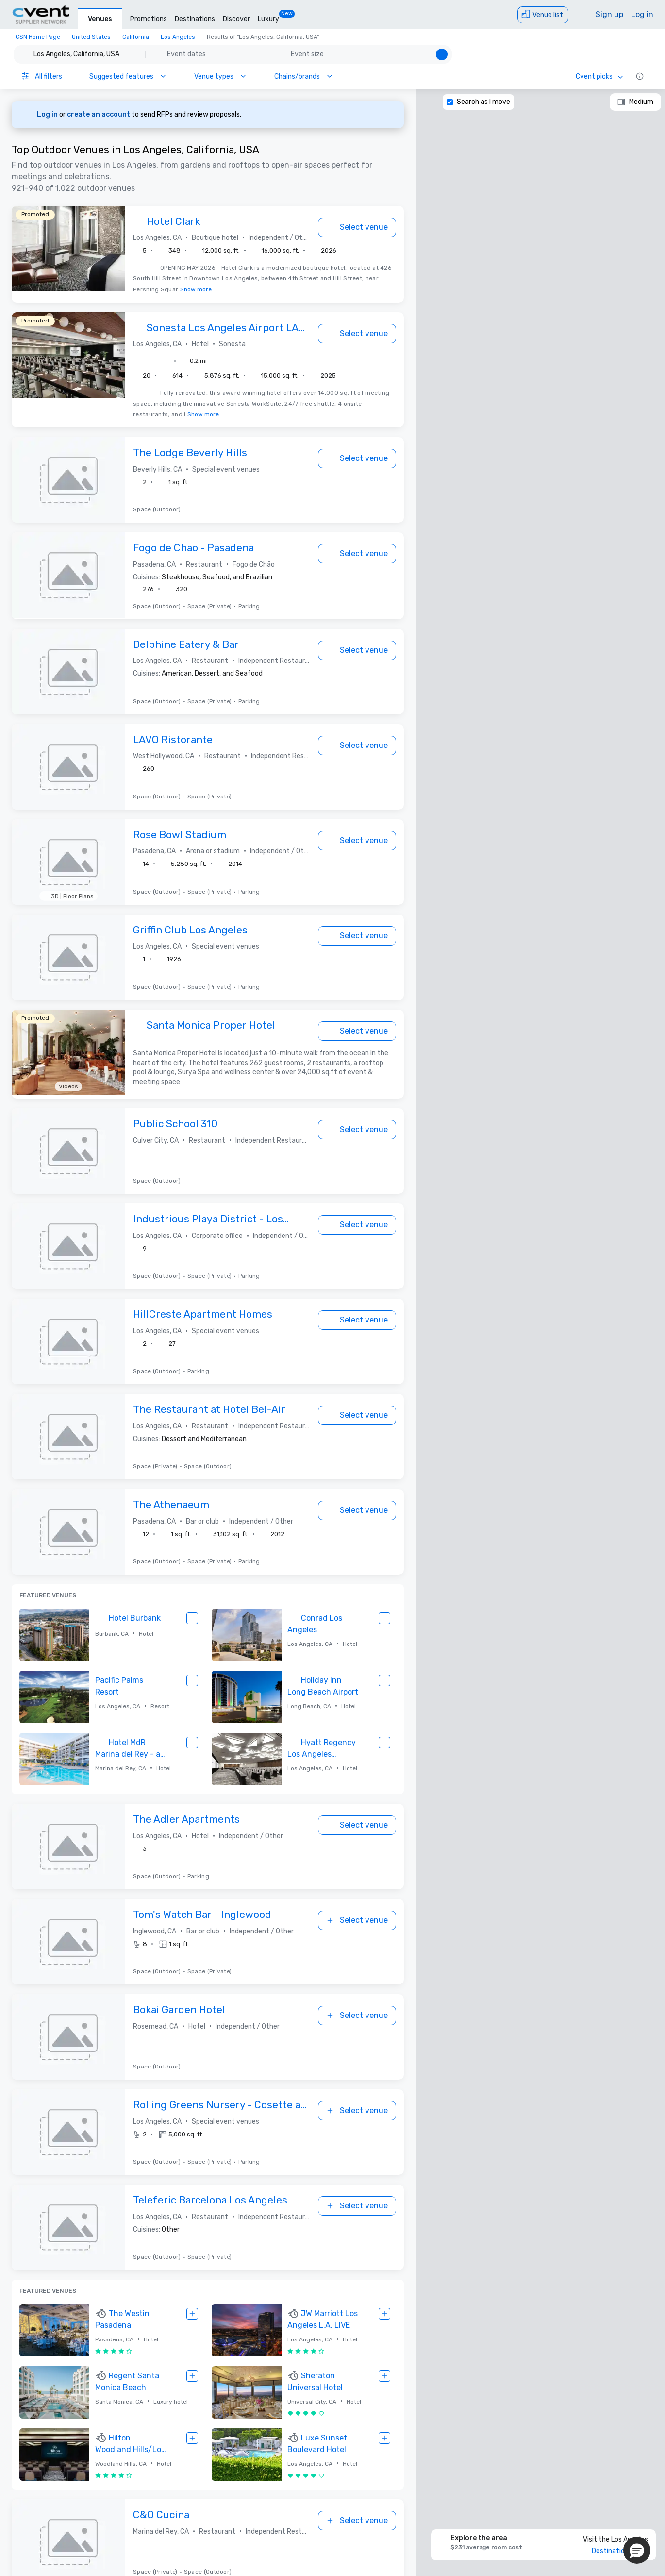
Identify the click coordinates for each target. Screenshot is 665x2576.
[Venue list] (542, 14)
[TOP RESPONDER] (140, 222)
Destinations (195, 19)
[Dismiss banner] (390, 114)
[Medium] (635, 102)
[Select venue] (357, 227)
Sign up (609, 14)
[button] (232, 54)
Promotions (148, 19)
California (135, 37)
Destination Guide (620, 2551)
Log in (642, 14)
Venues (100, 19)
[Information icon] (640, 76)
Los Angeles (178, 37)
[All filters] (42, 76)
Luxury (268, 19)
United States (91, 37)
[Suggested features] (128, 76)
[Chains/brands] (304, 76)
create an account (99, 114)
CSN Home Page (38, 37)
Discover (236, 19)
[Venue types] (221, 76)
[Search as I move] (450, 102)
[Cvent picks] (600, 76)
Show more (196, 289)
